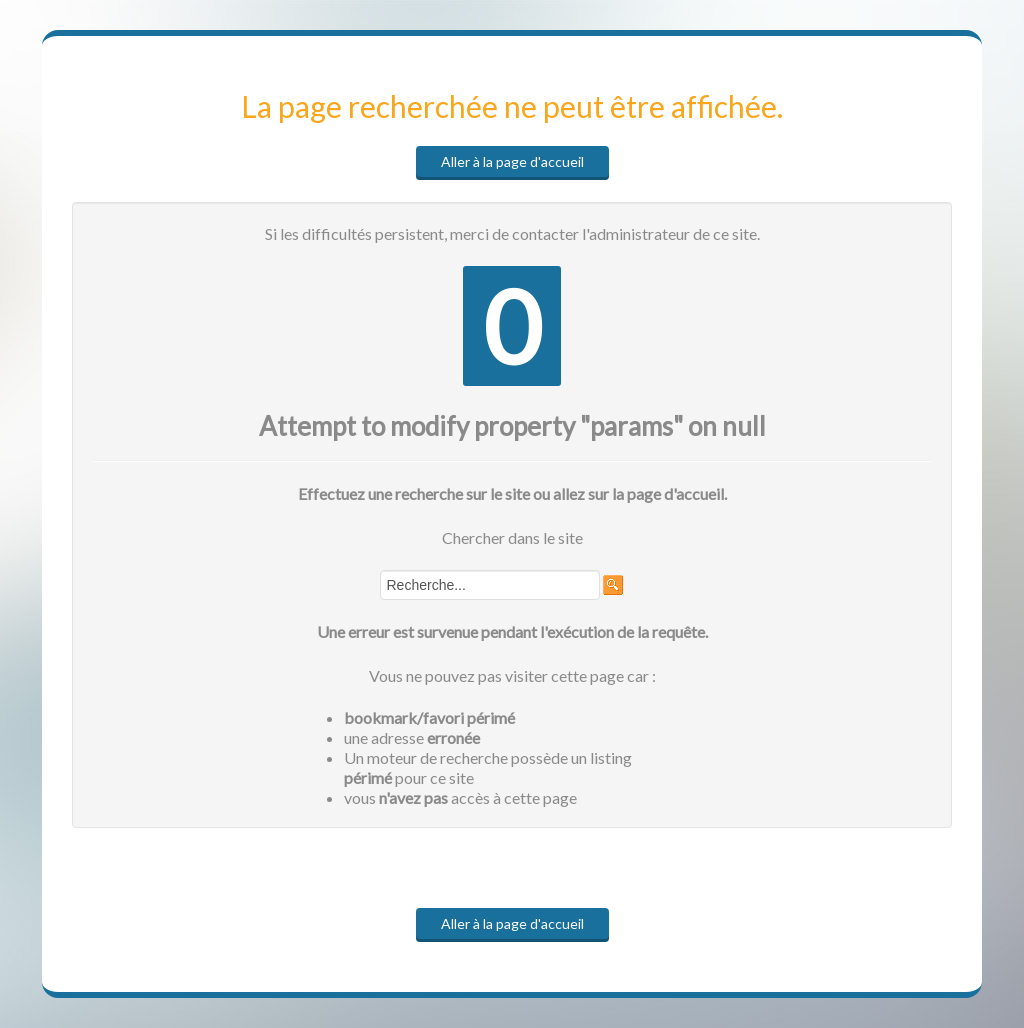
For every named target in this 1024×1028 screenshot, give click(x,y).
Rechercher (380, 570)
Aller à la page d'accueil (512, 161)
